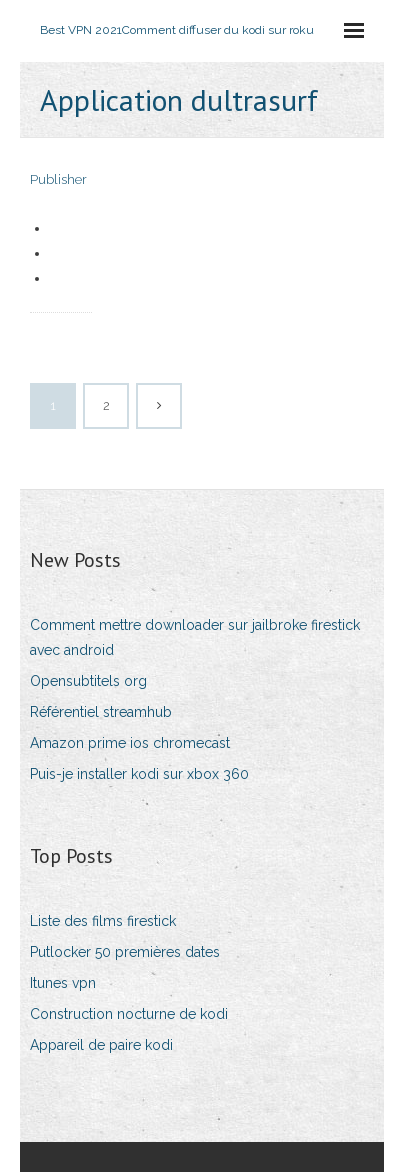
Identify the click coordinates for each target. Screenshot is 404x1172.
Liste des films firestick (103, 921)
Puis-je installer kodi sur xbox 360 (139, 774)
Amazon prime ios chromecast (130, 743)
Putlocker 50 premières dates (125, 952)
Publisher (58, 179)
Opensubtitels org (88, 681)
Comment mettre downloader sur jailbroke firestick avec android (195, 637)
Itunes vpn (63, 983)
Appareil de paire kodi (101, 1045)
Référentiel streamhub (101, 712)
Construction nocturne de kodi (129, 1014)
